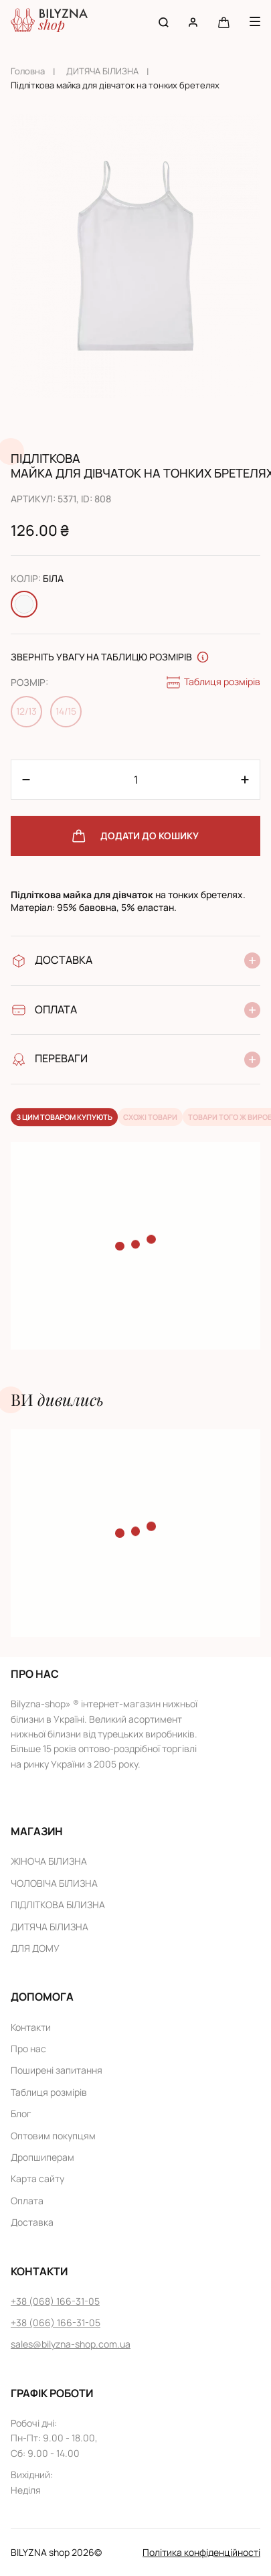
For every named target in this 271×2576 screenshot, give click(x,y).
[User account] (193, 21)
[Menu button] (255, 21)
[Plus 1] (26, 780)
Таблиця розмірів (212, 682)
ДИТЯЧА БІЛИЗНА (102, 71)
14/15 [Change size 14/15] (66, 711)
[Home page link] (49, 21)
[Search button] (164, 21)
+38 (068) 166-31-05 (55, 2301)
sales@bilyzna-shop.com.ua (70, 2344)
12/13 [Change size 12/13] (26, 711)
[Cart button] (224, 21)
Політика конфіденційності (201, 2552)
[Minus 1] (245, 780)
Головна (28, 71)
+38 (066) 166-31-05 (55, 2322)
